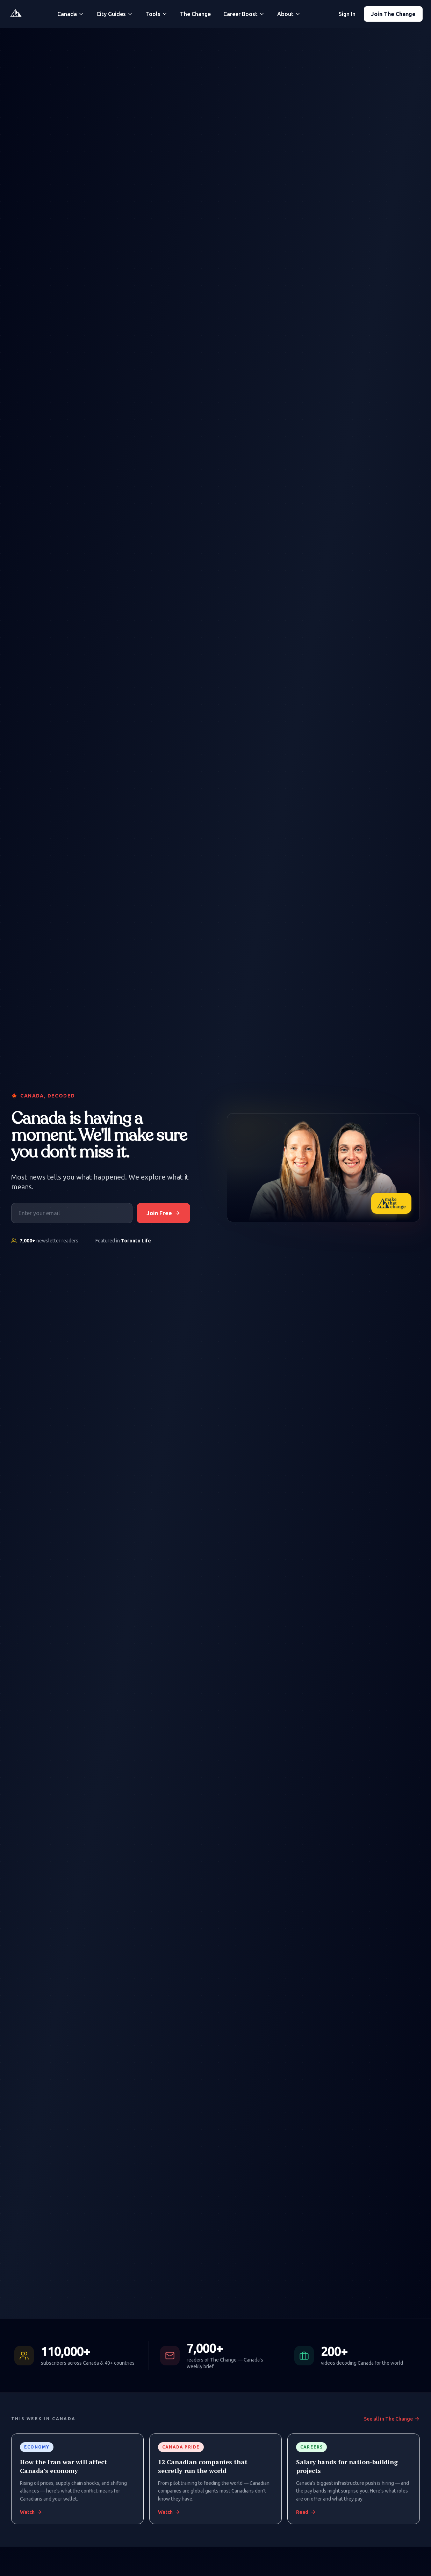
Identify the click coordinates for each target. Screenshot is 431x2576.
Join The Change (393, 14)
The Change (195, 14)
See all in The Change (392, 2419)
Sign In (347, 14)
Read (306, 2512)
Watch (31, 2512)
